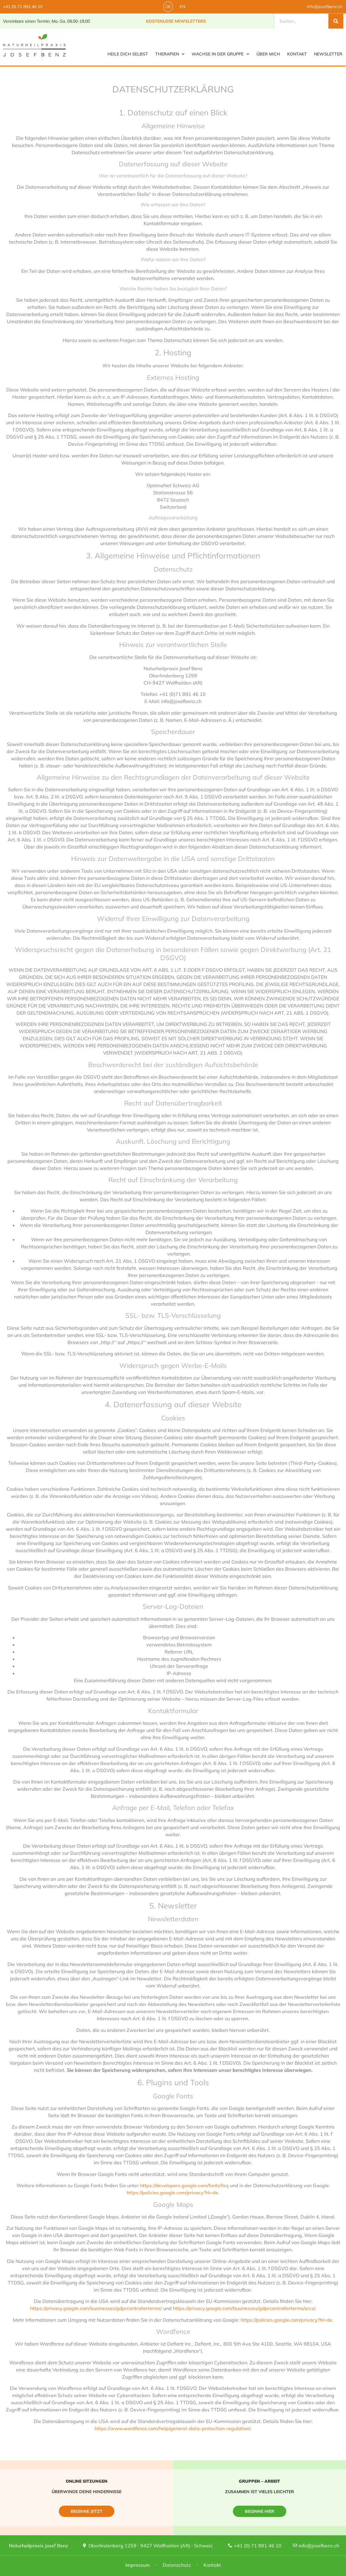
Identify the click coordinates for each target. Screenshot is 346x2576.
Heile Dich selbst (127, 54)
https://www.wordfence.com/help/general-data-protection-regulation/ (172, 2428)
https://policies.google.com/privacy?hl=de (172, 2193)
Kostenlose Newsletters (176, 21)
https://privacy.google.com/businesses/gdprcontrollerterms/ (96, 2308)
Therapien (169, 54)
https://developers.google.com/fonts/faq (184, 2185)
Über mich (268, 54)
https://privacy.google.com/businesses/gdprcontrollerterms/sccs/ (244, 2308)
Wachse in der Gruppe (220, 54)
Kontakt (297, 54)
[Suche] (335, 21)
